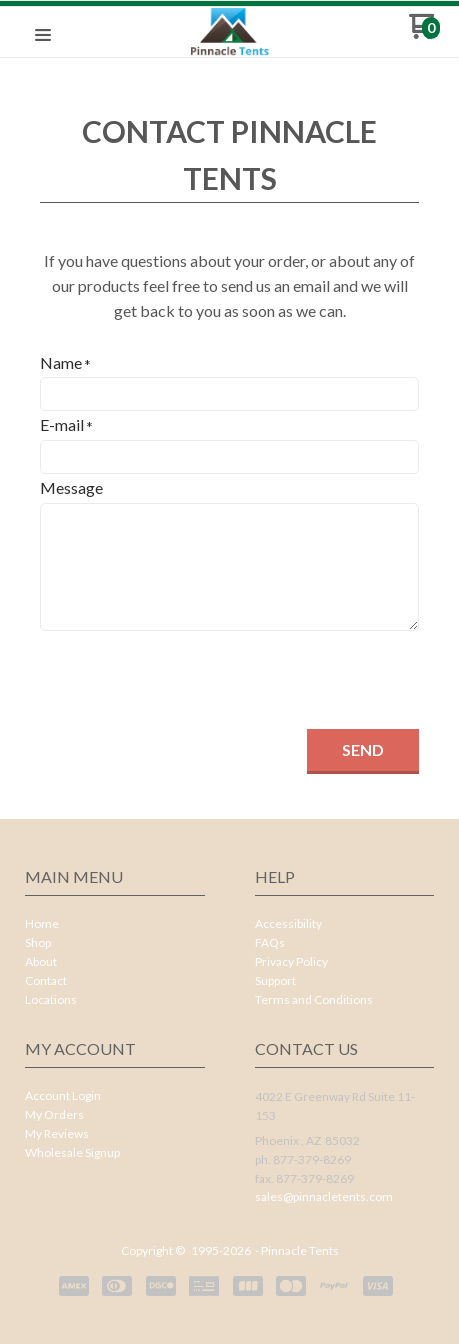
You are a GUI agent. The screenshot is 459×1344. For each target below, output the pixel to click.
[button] (43, 36)
